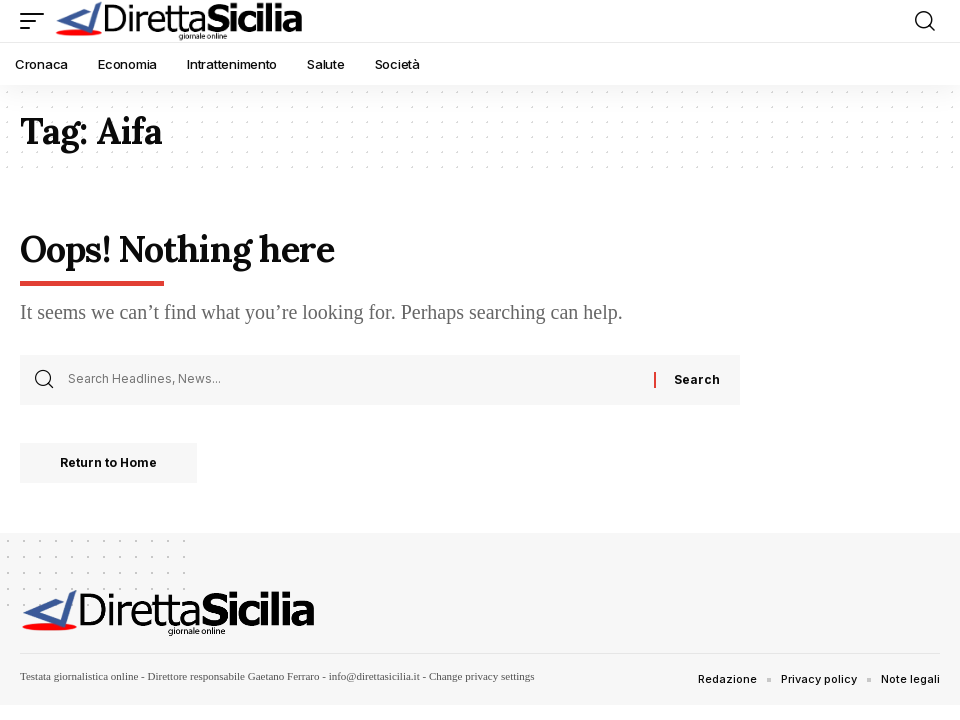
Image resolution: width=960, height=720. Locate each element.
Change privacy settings (482, 676)
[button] (37, 21)
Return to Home (108, 462)
